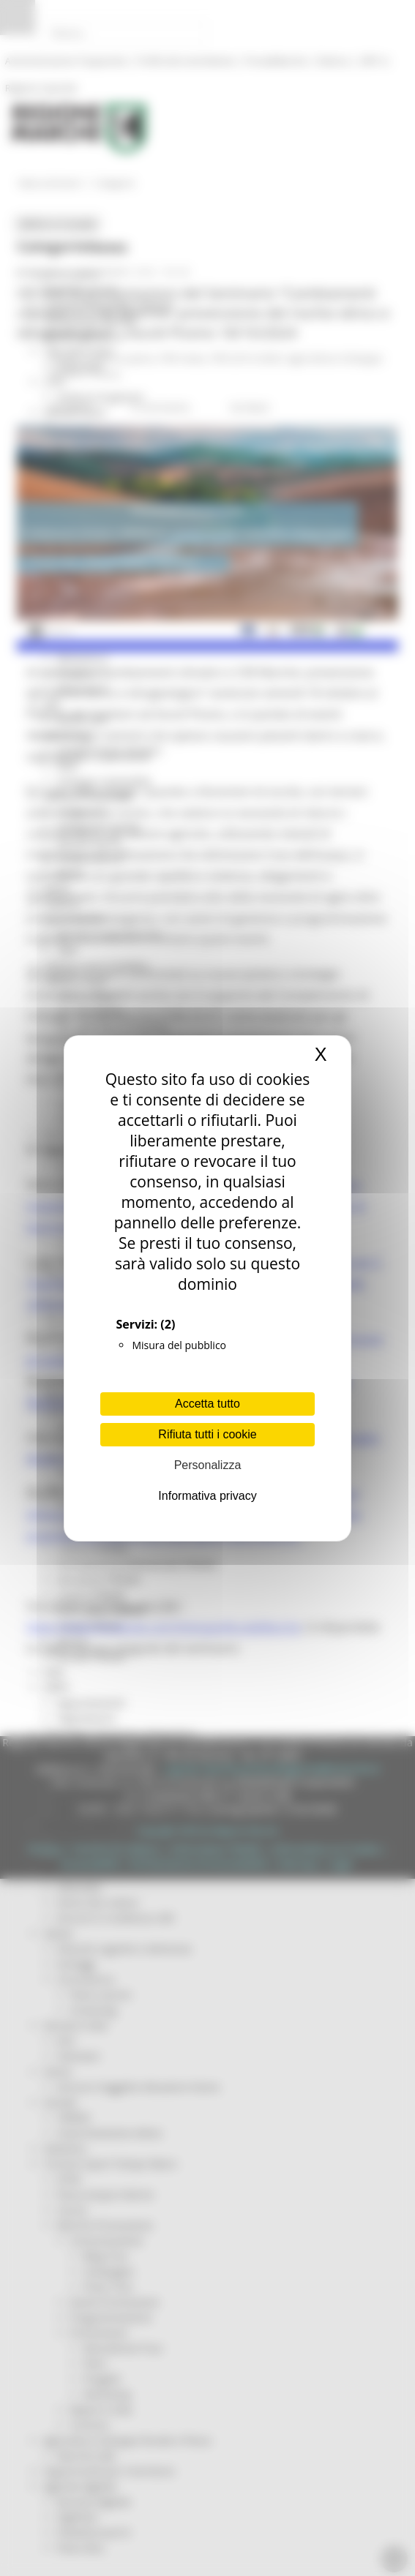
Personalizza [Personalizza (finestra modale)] (208, 1465)
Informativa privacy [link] (207, 1496)
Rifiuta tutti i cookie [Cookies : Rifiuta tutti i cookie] (207, 1434)
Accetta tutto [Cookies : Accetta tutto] (207, 1403)
